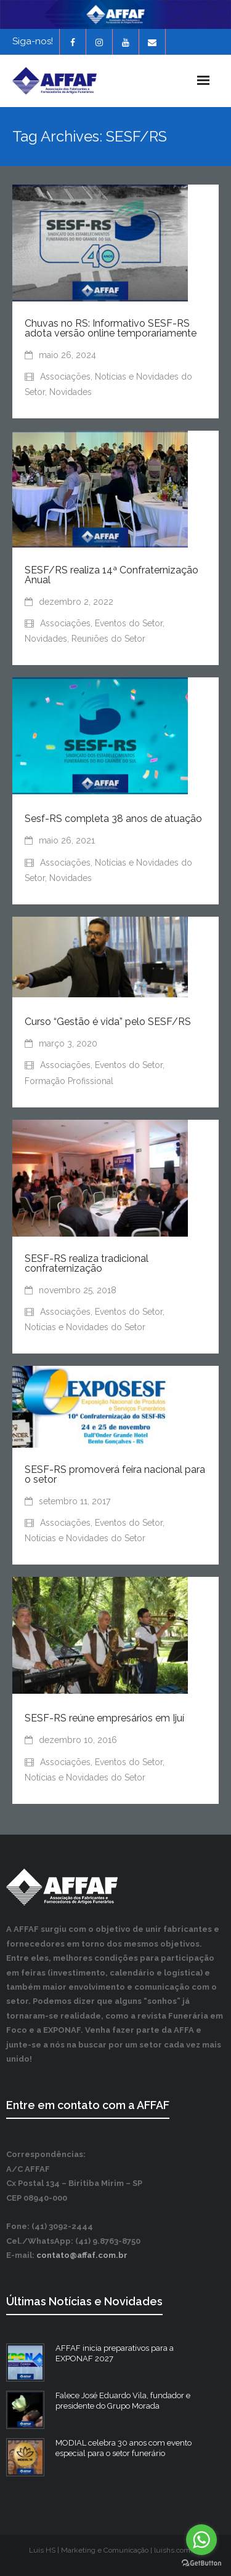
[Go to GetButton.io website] (201, 2563)
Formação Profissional (69, 1081)
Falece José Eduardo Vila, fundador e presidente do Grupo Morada (122, 2401)
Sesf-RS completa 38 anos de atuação (113, 818)
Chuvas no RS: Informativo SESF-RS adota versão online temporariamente (111, 328)
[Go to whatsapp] (201, 2539)
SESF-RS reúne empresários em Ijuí (104, 1718)
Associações (65, 376)
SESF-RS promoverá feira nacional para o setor (115, 1474)
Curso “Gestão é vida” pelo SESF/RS (108, 1021)
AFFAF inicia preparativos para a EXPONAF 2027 (114, 2353)
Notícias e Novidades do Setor (85, 1327)
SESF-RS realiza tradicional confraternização (86, 1263)
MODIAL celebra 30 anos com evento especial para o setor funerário (123, 2448)
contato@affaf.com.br (82, 2255)
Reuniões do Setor (108, 639)
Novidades (70, 392)
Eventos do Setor (129, 623)
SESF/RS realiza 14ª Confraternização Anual (111, 575)
